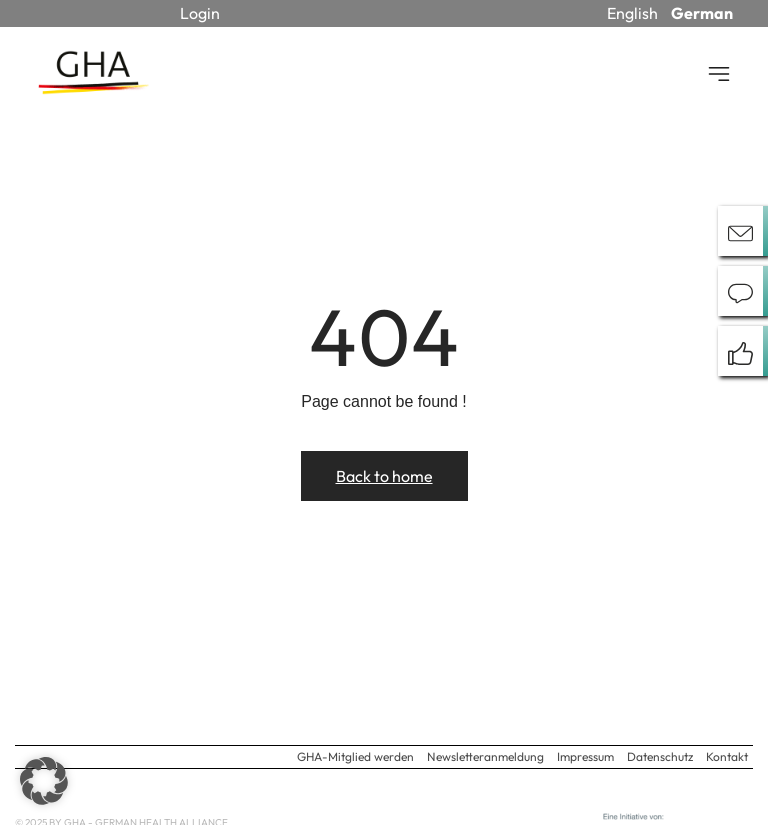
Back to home (384, 476)
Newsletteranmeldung (485, 756)
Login (200, 13)
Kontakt (727, 756)
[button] (44, 781)
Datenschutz (660, 756)
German (702, 13)
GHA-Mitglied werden (355, 756)
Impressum (585, 756)
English (632, 13)
